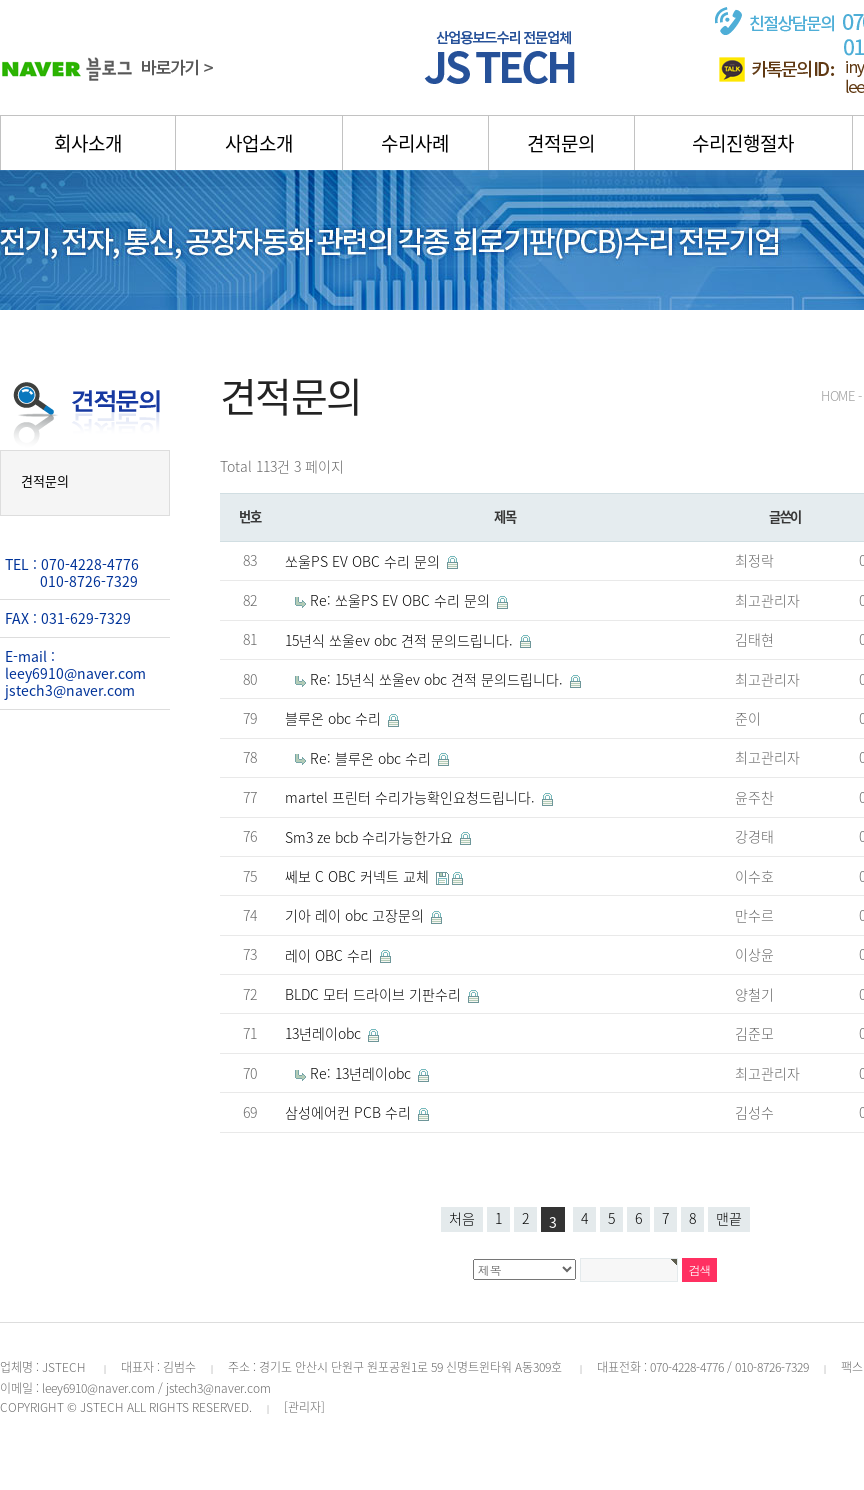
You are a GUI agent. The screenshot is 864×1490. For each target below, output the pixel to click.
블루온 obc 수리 (335, 718)
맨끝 (729, 1218)
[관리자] (304, 1407)
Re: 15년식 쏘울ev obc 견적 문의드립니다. (438, 679)
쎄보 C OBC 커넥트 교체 (359, 876)
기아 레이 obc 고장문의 (356, 915)
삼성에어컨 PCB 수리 (350, 1112)
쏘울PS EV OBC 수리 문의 (364, 561)
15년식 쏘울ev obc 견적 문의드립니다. (401, 640)
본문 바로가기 (0, 0)
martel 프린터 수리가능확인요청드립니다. (412, 797)
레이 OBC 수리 (331, 955)
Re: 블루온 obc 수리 (372, 758)
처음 (462, 1218)
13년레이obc (325, 1033)
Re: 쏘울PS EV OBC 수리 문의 (402, 600)
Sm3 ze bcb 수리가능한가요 (371, 837)
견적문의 (45, 480)
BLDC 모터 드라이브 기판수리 (375, 994)
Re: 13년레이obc (362, 1073)
